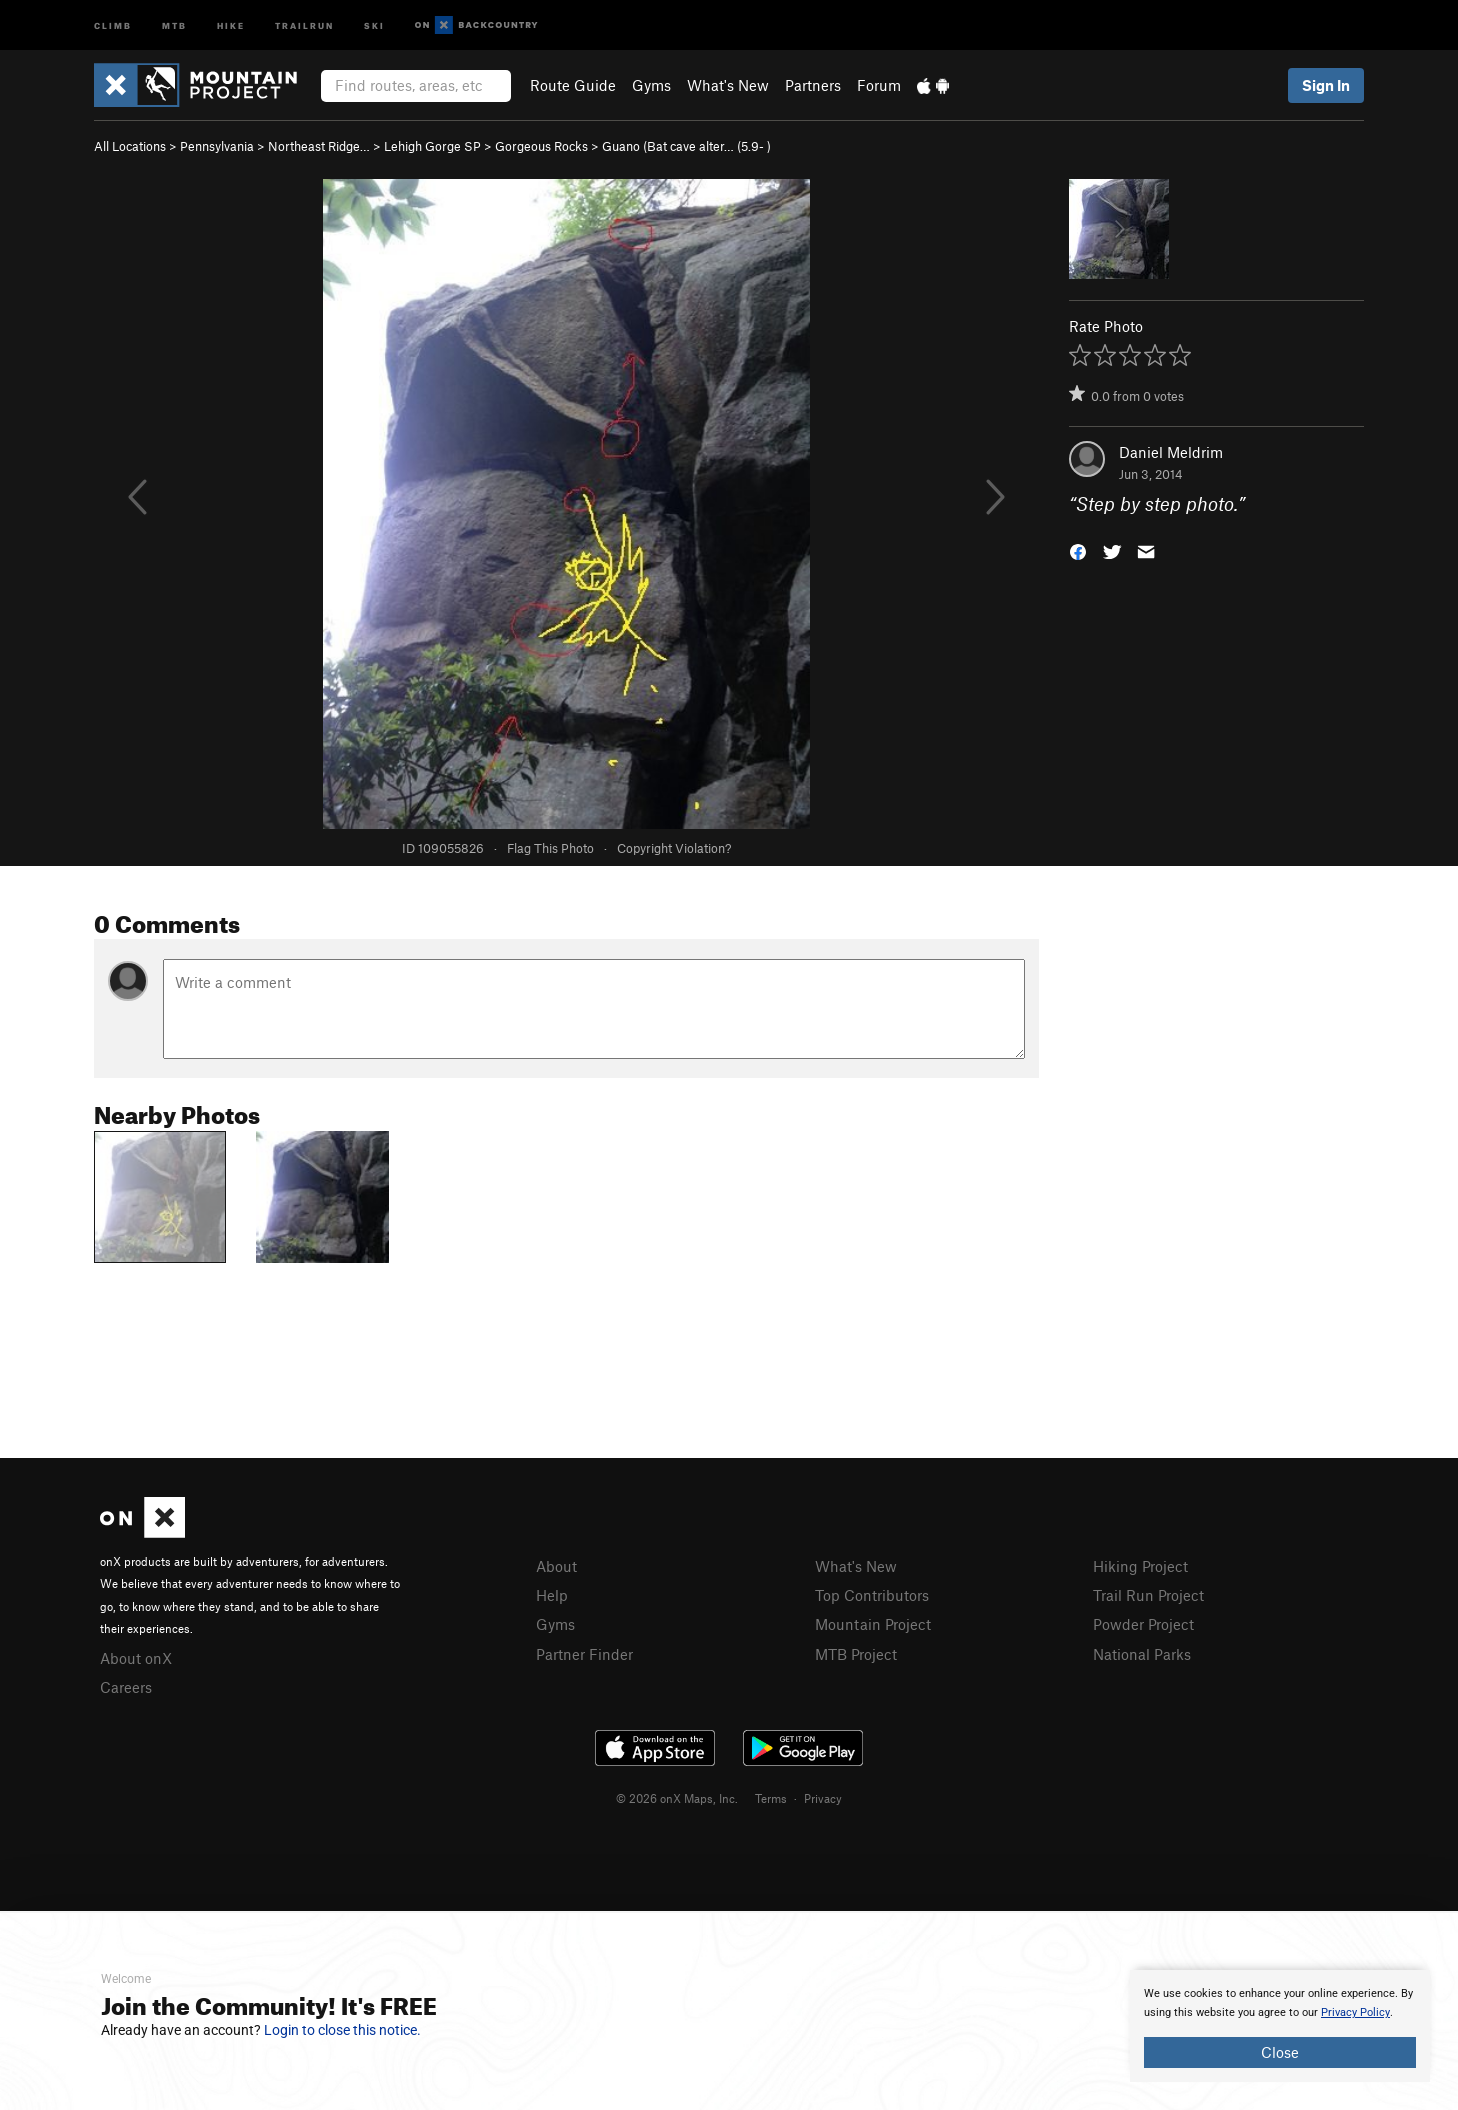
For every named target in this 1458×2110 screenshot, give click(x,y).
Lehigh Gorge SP (432, 146)
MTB (174, 24)
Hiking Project (1140, 1566)
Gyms (651, 85)
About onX (136, 1658)
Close (1280, 2052)
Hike (231, 24)
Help (552, 1595)
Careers (126, 1687)
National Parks (1142, 1654)
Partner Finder (584, 1654)
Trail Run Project (1148, 1595)
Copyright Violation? (674, 848)
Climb (113, 24)
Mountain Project (873, 1624)
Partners (813, 85)
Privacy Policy (1355, 2012)
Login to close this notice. (342, 2030)
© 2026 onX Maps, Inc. (677, 1798)
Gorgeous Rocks (541, 146)
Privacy (823, 1798)
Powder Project (1143, 1624)
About (556, 1566)
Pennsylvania (217, 146)
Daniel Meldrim (1171, 452)
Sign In (1326, 85)
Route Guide (573, 85)
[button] (1078, 550)
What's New (728, 85)
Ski (374, 24)
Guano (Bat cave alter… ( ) (686, 146)
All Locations (130, 146)
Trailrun (304, 24)
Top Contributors (872, 1595)
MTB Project (856, 1654)
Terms (771, 1798)
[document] (1280, 2026)
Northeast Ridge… (319, 146)
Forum (879, 85)
